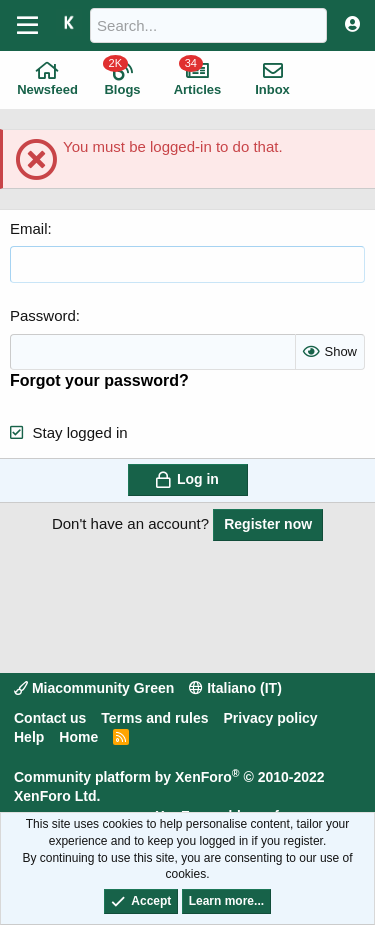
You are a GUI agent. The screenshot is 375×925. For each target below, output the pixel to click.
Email (29, 228)
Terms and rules (154, 718)
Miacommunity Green (94, 688)
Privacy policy (270, 718)
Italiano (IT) (235, 688)
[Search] (208, 25)
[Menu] (27, 26)
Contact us (50, 718)
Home (78, 737)
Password (43, 315)
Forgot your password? (99, 380)
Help (29, 737)
